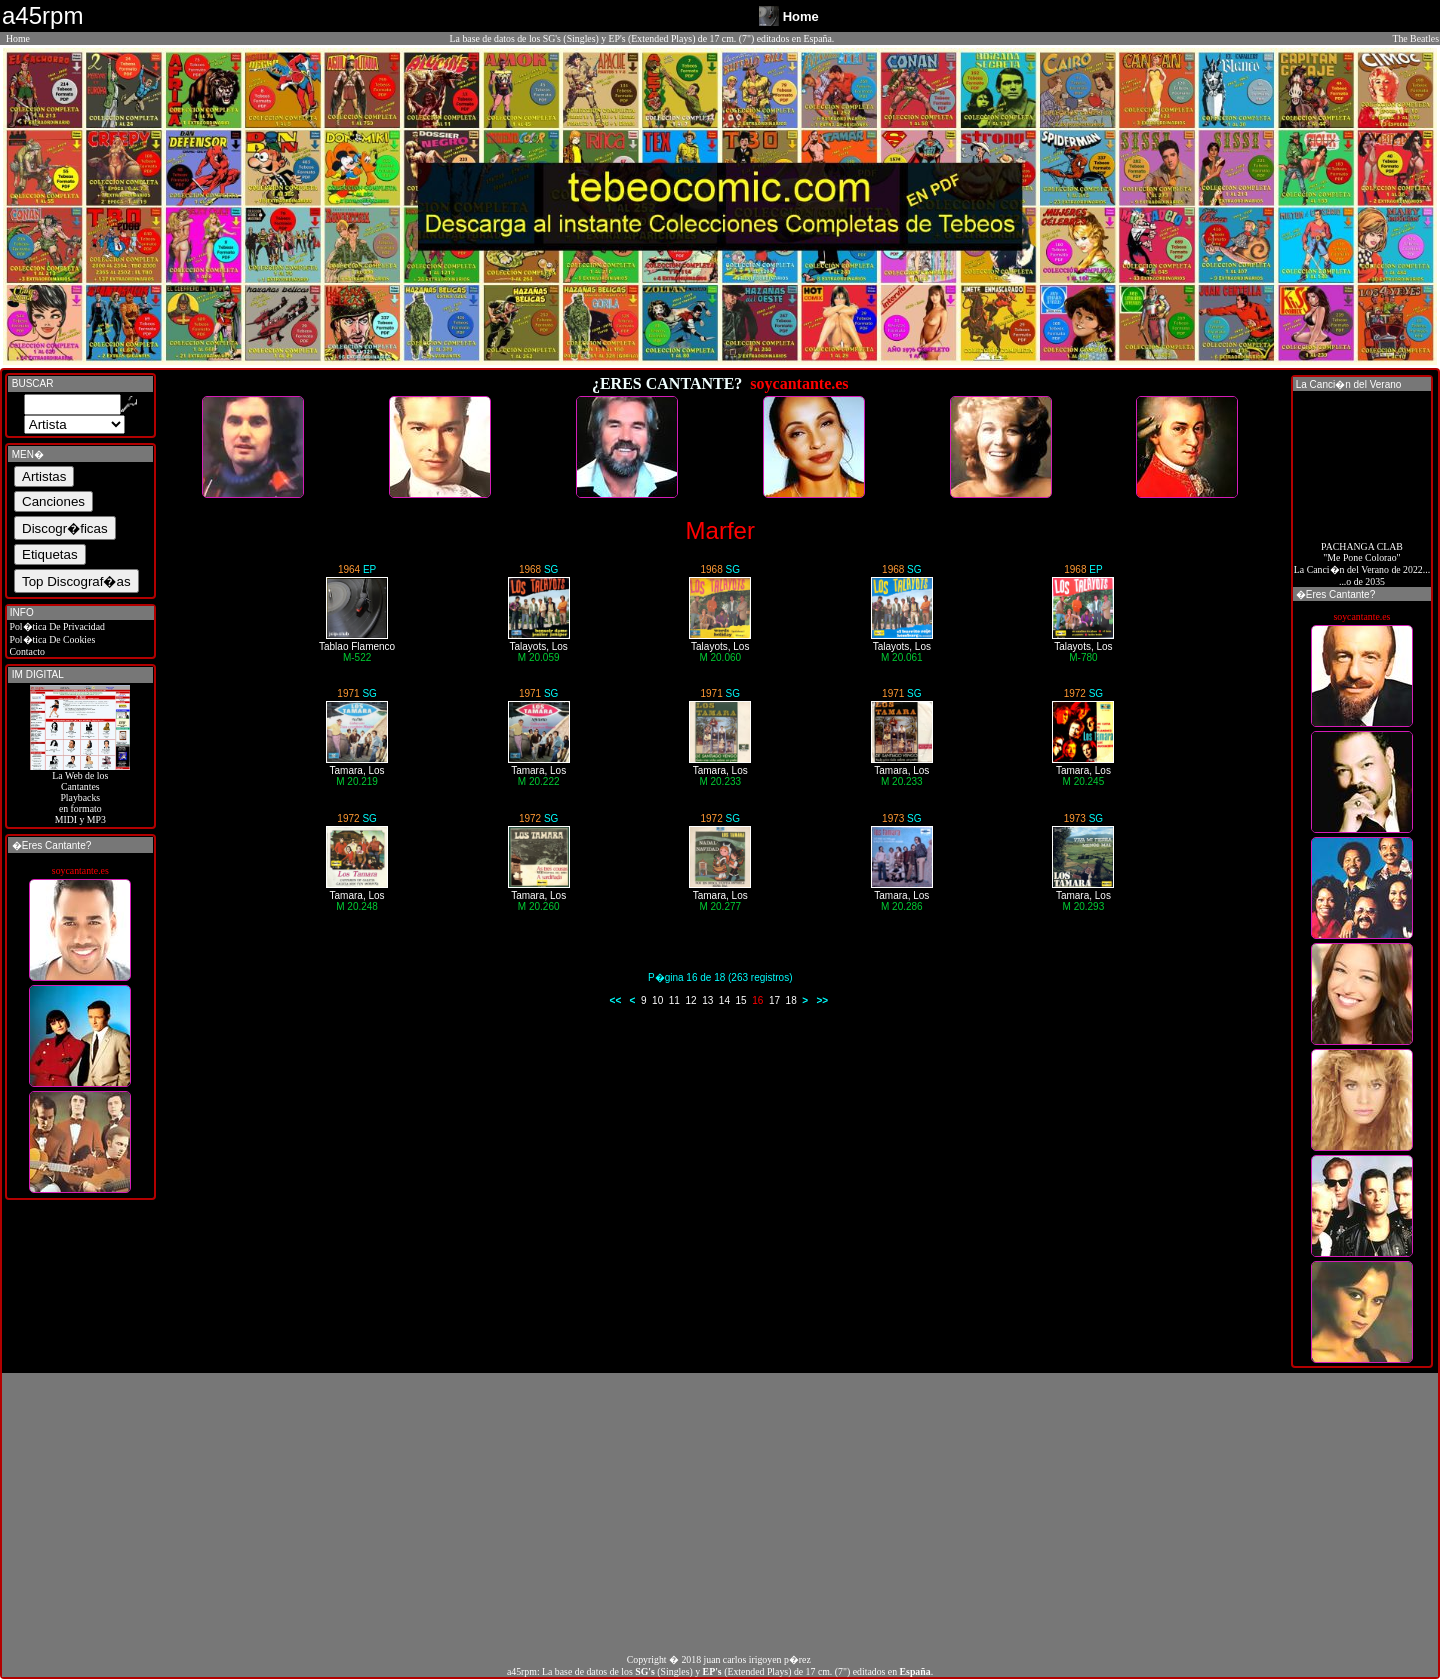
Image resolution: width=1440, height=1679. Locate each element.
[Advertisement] (720, 1513)
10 (657, 1000)
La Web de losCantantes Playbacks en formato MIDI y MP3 (80, 793)
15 (741, 1000)
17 (774, 1000)
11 (674, 1000)
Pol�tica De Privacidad (56, 626)
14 (724, 1000)
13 (707, 1000)
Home (18, 38)
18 (791, 1000)
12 (690, 1000)
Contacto (26, 651)
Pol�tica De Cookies (51, 639)
